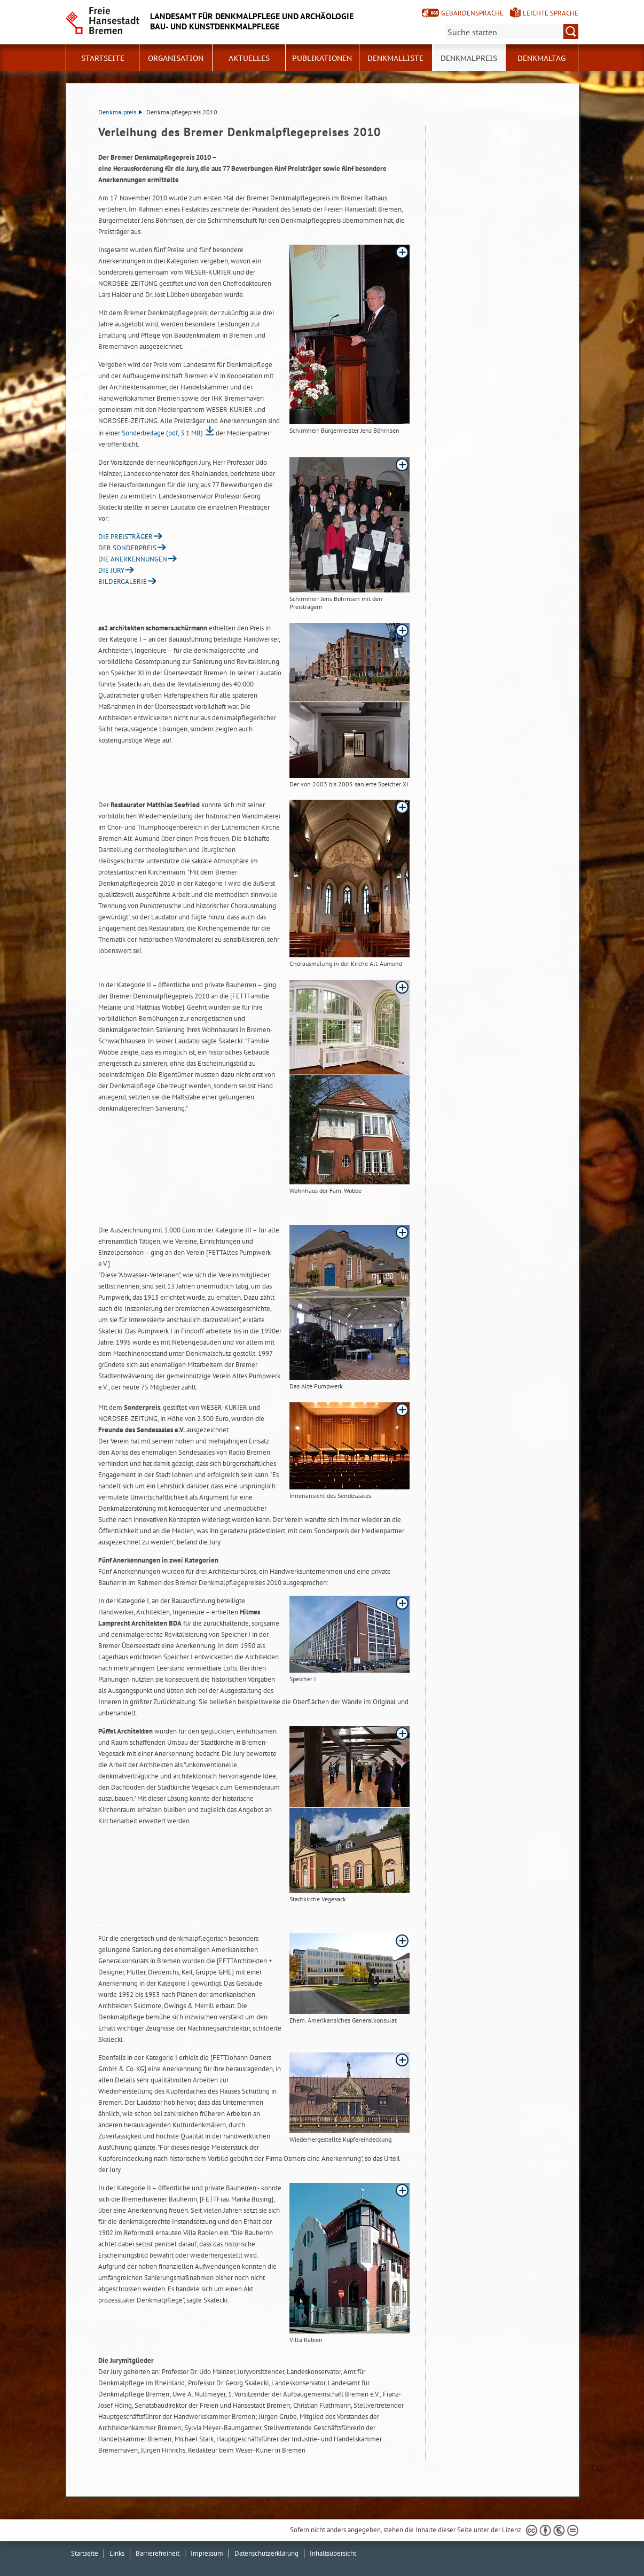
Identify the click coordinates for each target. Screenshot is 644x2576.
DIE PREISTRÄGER (125, 536)
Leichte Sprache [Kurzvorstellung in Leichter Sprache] (550, 13)
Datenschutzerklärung (266, 2553)
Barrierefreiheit (157, 2553)
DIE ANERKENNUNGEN (132, 559)
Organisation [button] (175, 58)
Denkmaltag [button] (541, 58)
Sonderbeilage (162, 433)
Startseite (102, 58)
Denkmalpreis (120, 112)
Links (116, 2553)
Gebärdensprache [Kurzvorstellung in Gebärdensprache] (472, 13)
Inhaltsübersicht (333, 2553)
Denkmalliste (395, 58)
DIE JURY (111, 570)
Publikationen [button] (322, 58)
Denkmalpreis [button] (469, 58)
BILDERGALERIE (122, 581)
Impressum (207, 2553)
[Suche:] (511, 31)
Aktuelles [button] (249, 58)
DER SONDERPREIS (127, 547)
